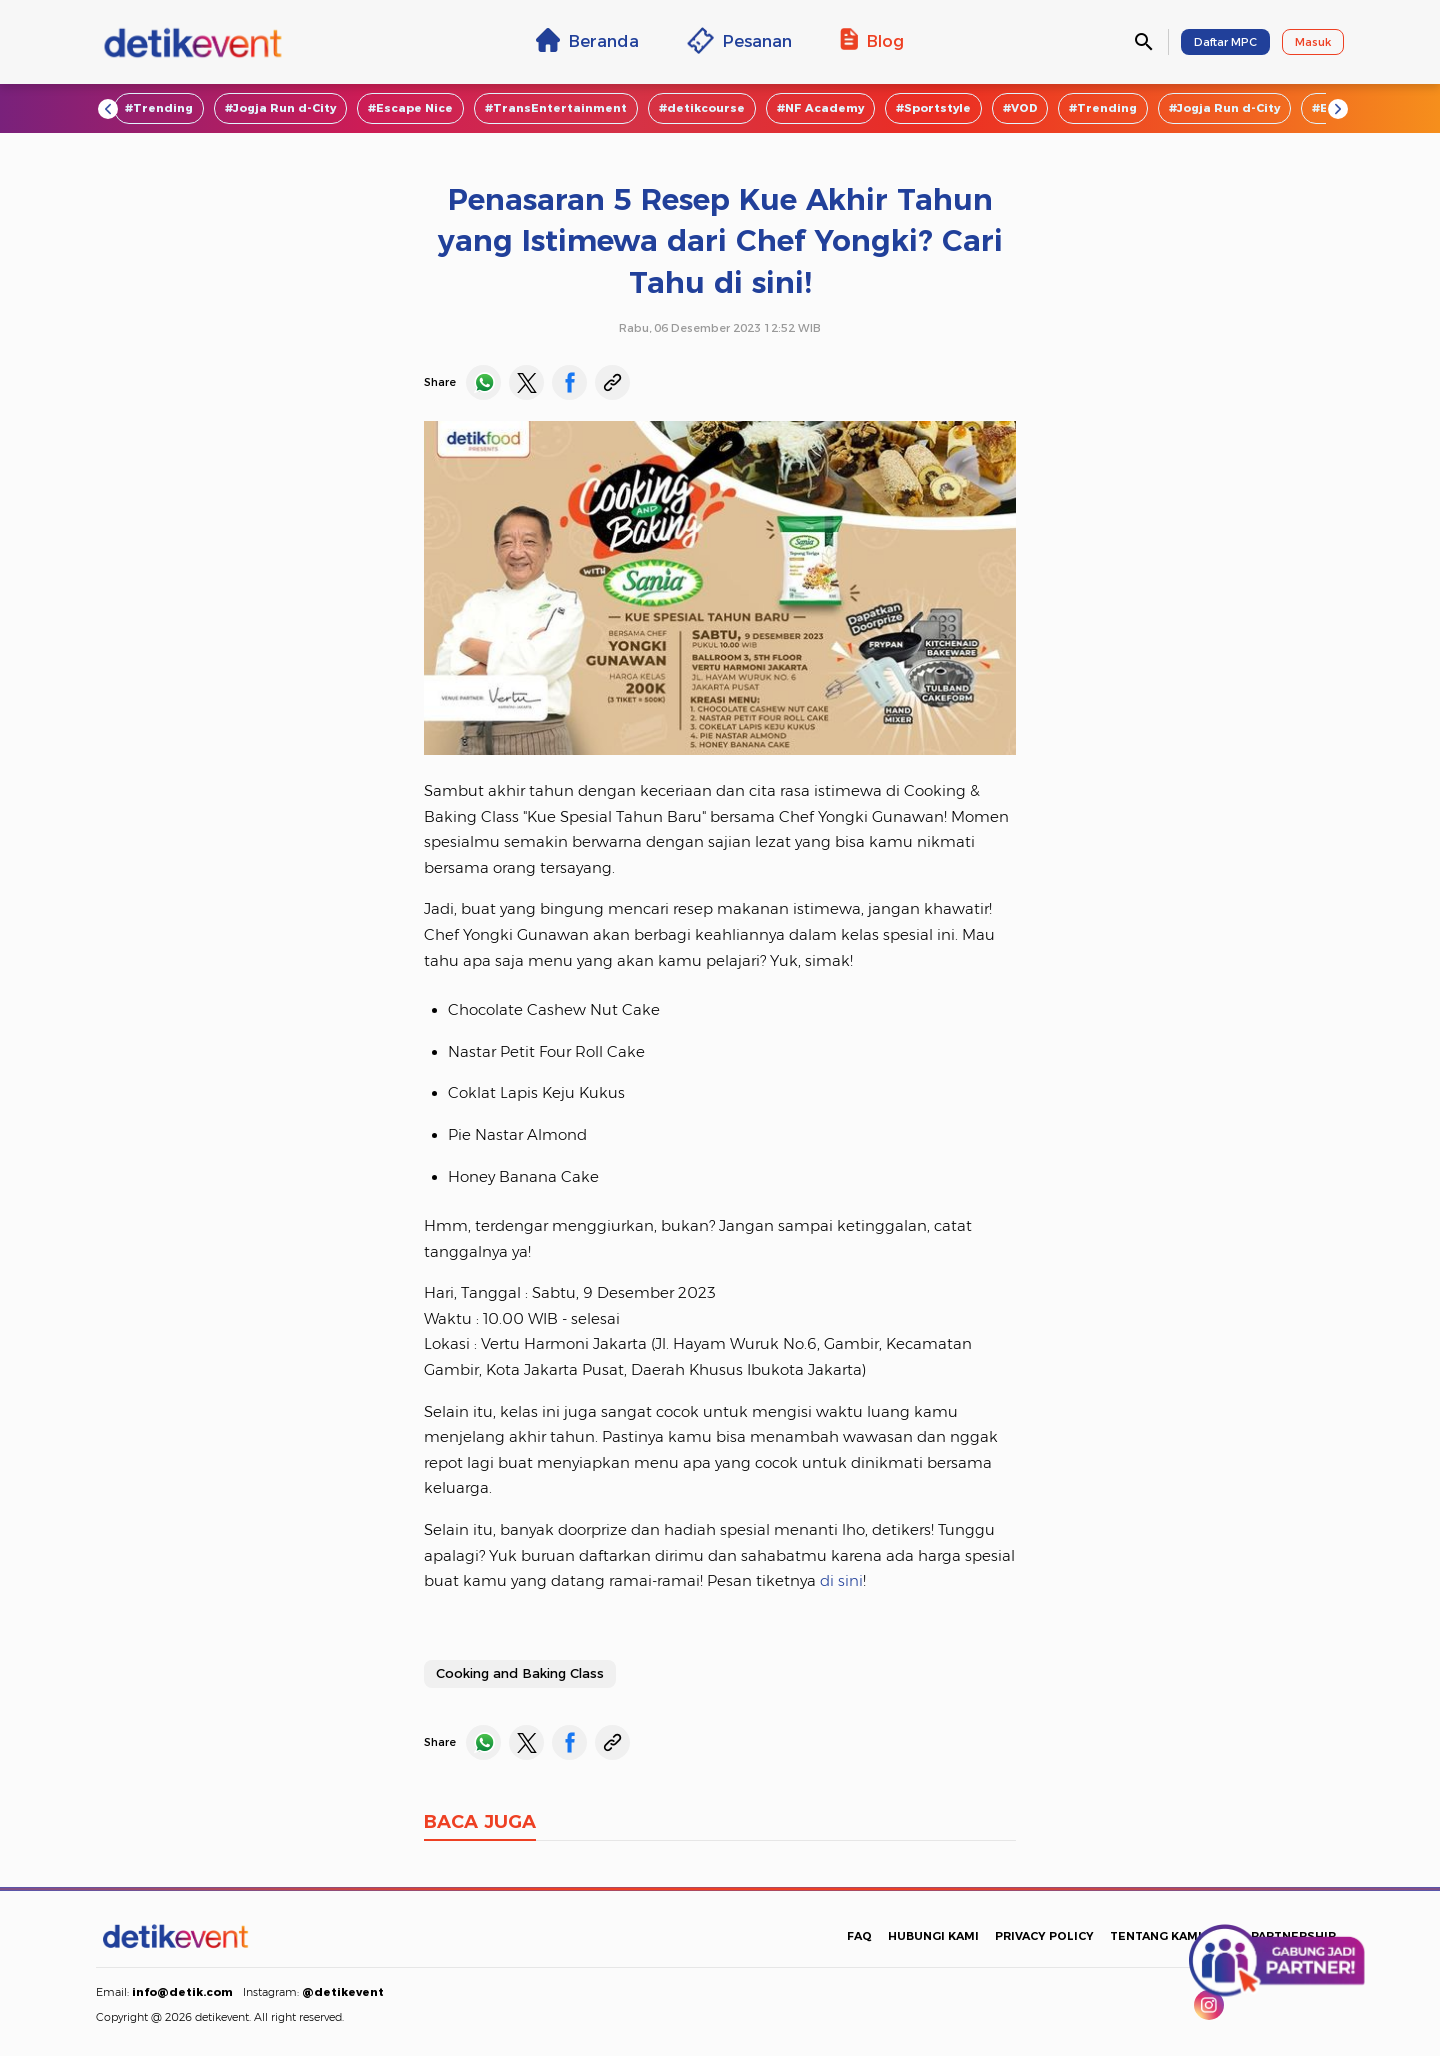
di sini (841, 1581)
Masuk (1313, 42)
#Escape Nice (410, 108)
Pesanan (739, 40)
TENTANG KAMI (1156, 1936)
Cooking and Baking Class (520, 1673)
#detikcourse (702, 108)
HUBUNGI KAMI (933, 1936)
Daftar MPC (1225, 42)
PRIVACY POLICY (1044, 1936)
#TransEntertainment (556, 108)
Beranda (587, 40)
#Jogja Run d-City (280, 108)
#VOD (1020, 108)
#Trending (159, 108)
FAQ (859, 1936)
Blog (872, 40)
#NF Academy (820, 108)
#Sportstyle (933, 108)
